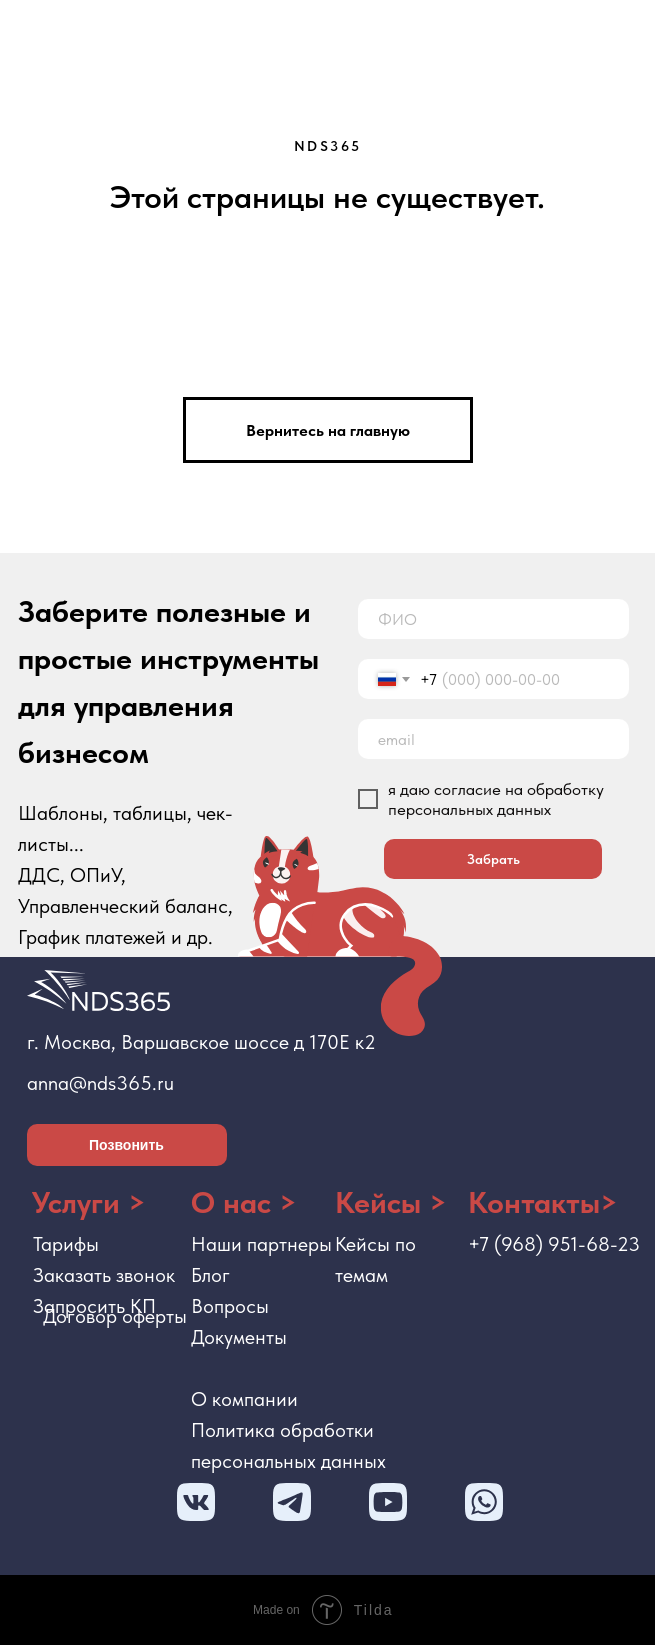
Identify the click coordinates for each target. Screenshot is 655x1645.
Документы (239, 1337)
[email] (493, 739)
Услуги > (89, 1202)
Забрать (493, 859)
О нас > (244, 1202)
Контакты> (543, 1202)
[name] (493, 619)
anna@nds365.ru (100, 1083)
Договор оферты (115, 1316)
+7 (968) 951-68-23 (554, 1244)
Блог (210, 1275)
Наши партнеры (261, 1244)
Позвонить (126, 1145)
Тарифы (66, 1244)
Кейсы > (391, 1202)
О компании (244, 1399)
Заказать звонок (104, 1275)
